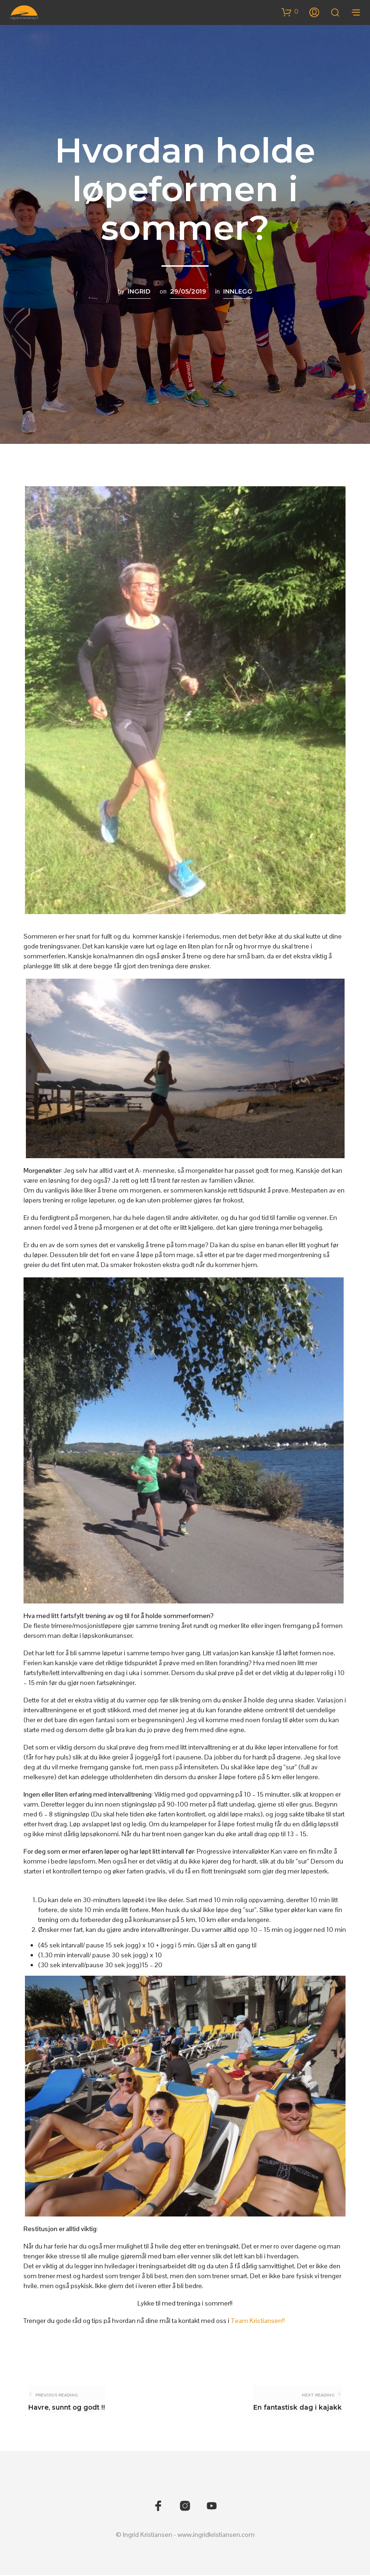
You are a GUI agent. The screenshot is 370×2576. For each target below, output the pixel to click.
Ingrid (139, 291)
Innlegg (237, 291)
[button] (290, 11)
